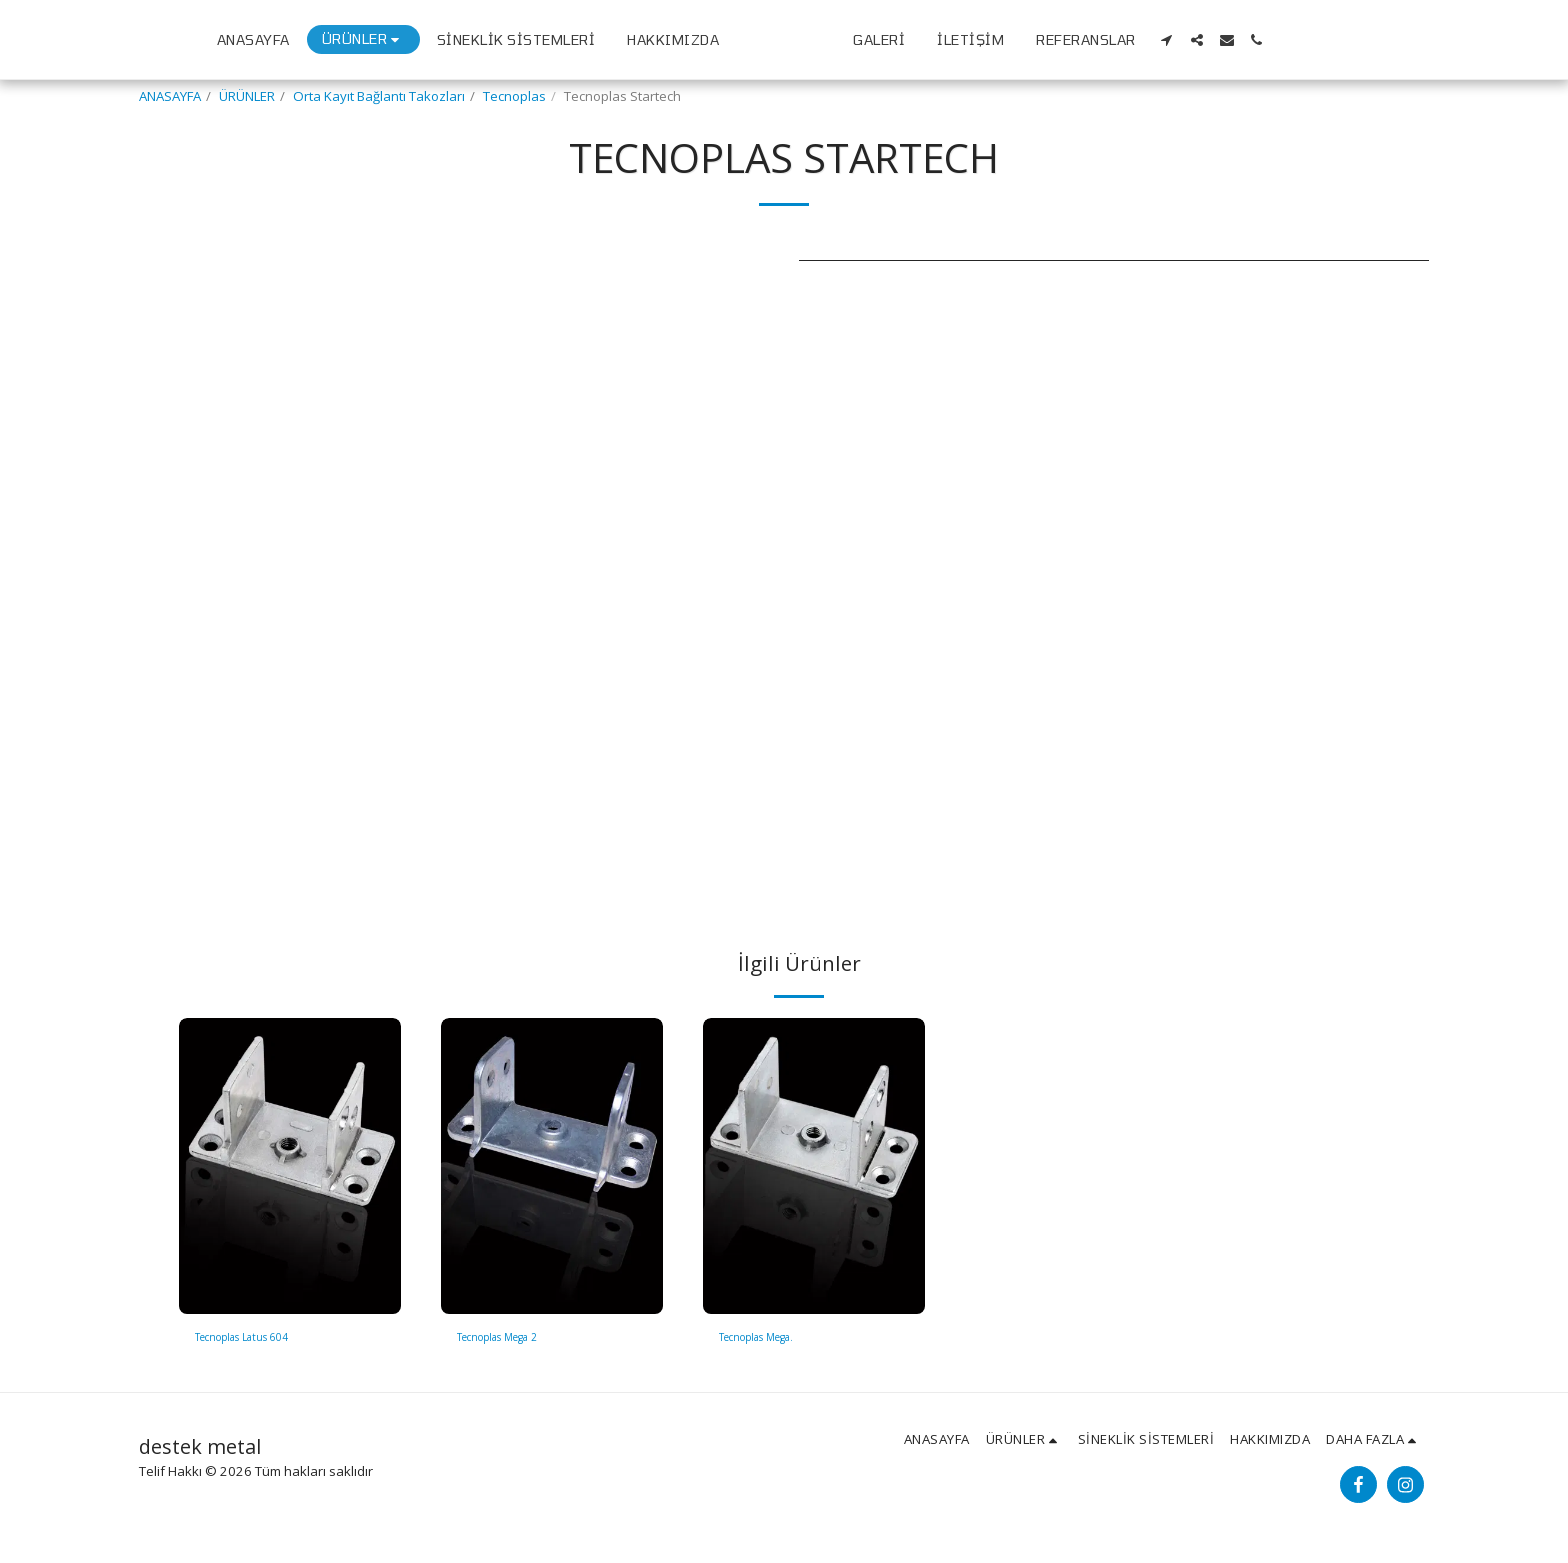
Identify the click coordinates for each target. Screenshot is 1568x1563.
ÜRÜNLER (247, 96)
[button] (1337, 40)
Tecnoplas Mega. (771, 1339)
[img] (290, 1166)
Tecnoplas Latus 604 (258, 1339)
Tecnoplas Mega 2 (513, 1339)
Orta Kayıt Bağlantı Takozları (379, 96)
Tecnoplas (514, 96)
